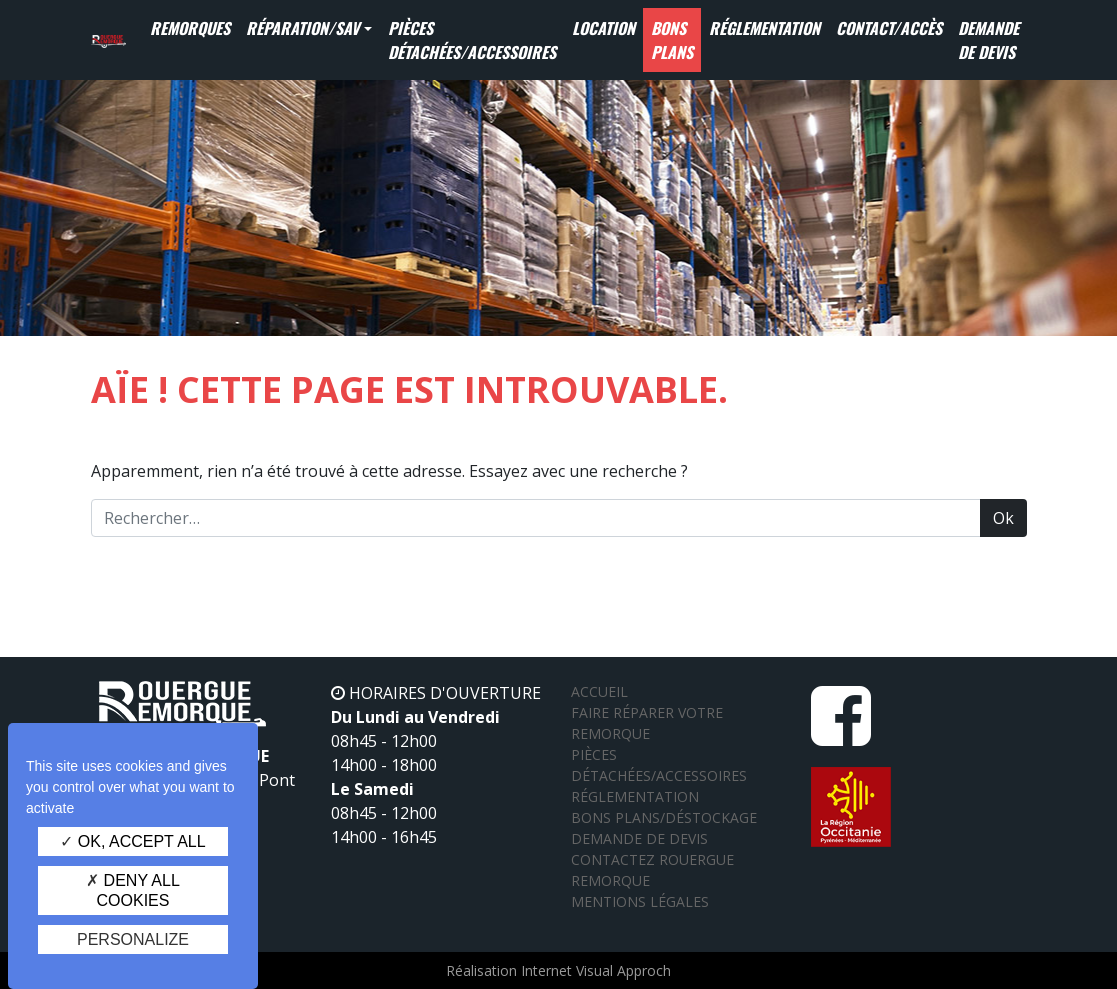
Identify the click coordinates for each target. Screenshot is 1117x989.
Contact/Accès (889, 28)
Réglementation (764, 28)
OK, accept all (132, 841)
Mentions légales (640, 901)
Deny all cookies (133, 890)
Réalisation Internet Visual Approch (558, 970)
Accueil (599, 691)
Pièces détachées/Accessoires (472, 40)
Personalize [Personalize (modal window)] (133, 939)
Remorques (190, 28)
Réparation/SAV (302, 28)
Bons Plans (672, 40)
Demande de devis (988, 40)
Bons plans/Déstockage (664, 817)
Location (603, 28)
